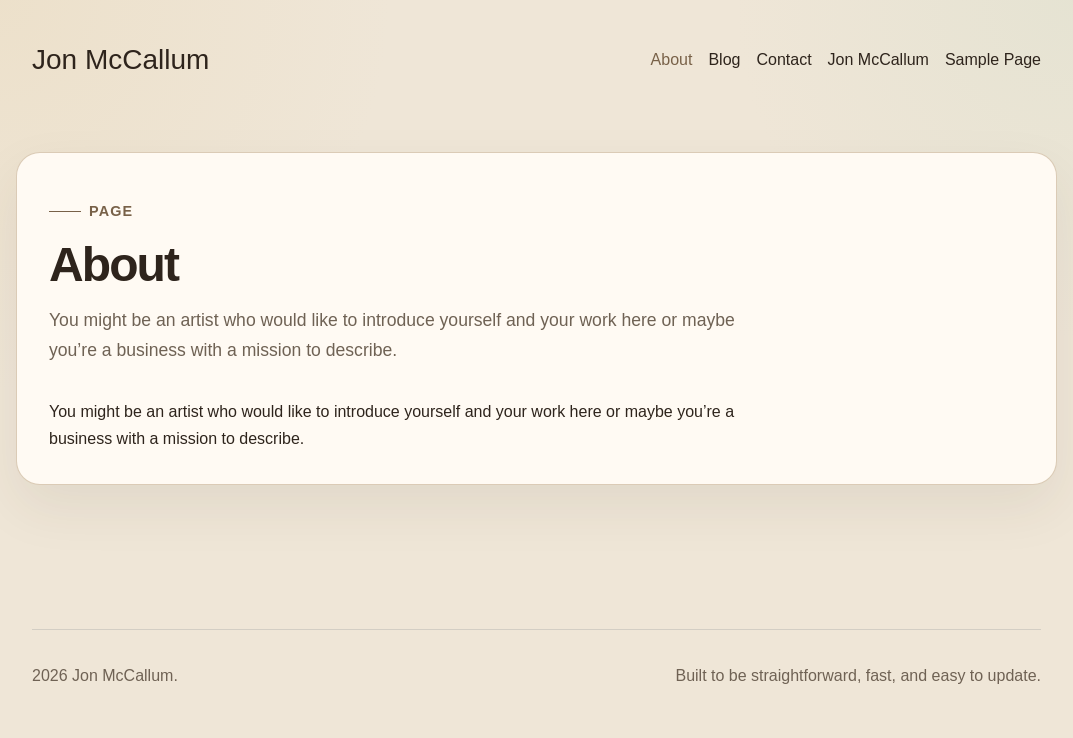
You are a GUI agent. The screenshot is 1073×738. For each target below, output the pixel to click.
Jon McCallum (120, 59)
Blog (724, 59)
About (672, 59)
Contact (783, 59)
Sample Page (993, 59)
